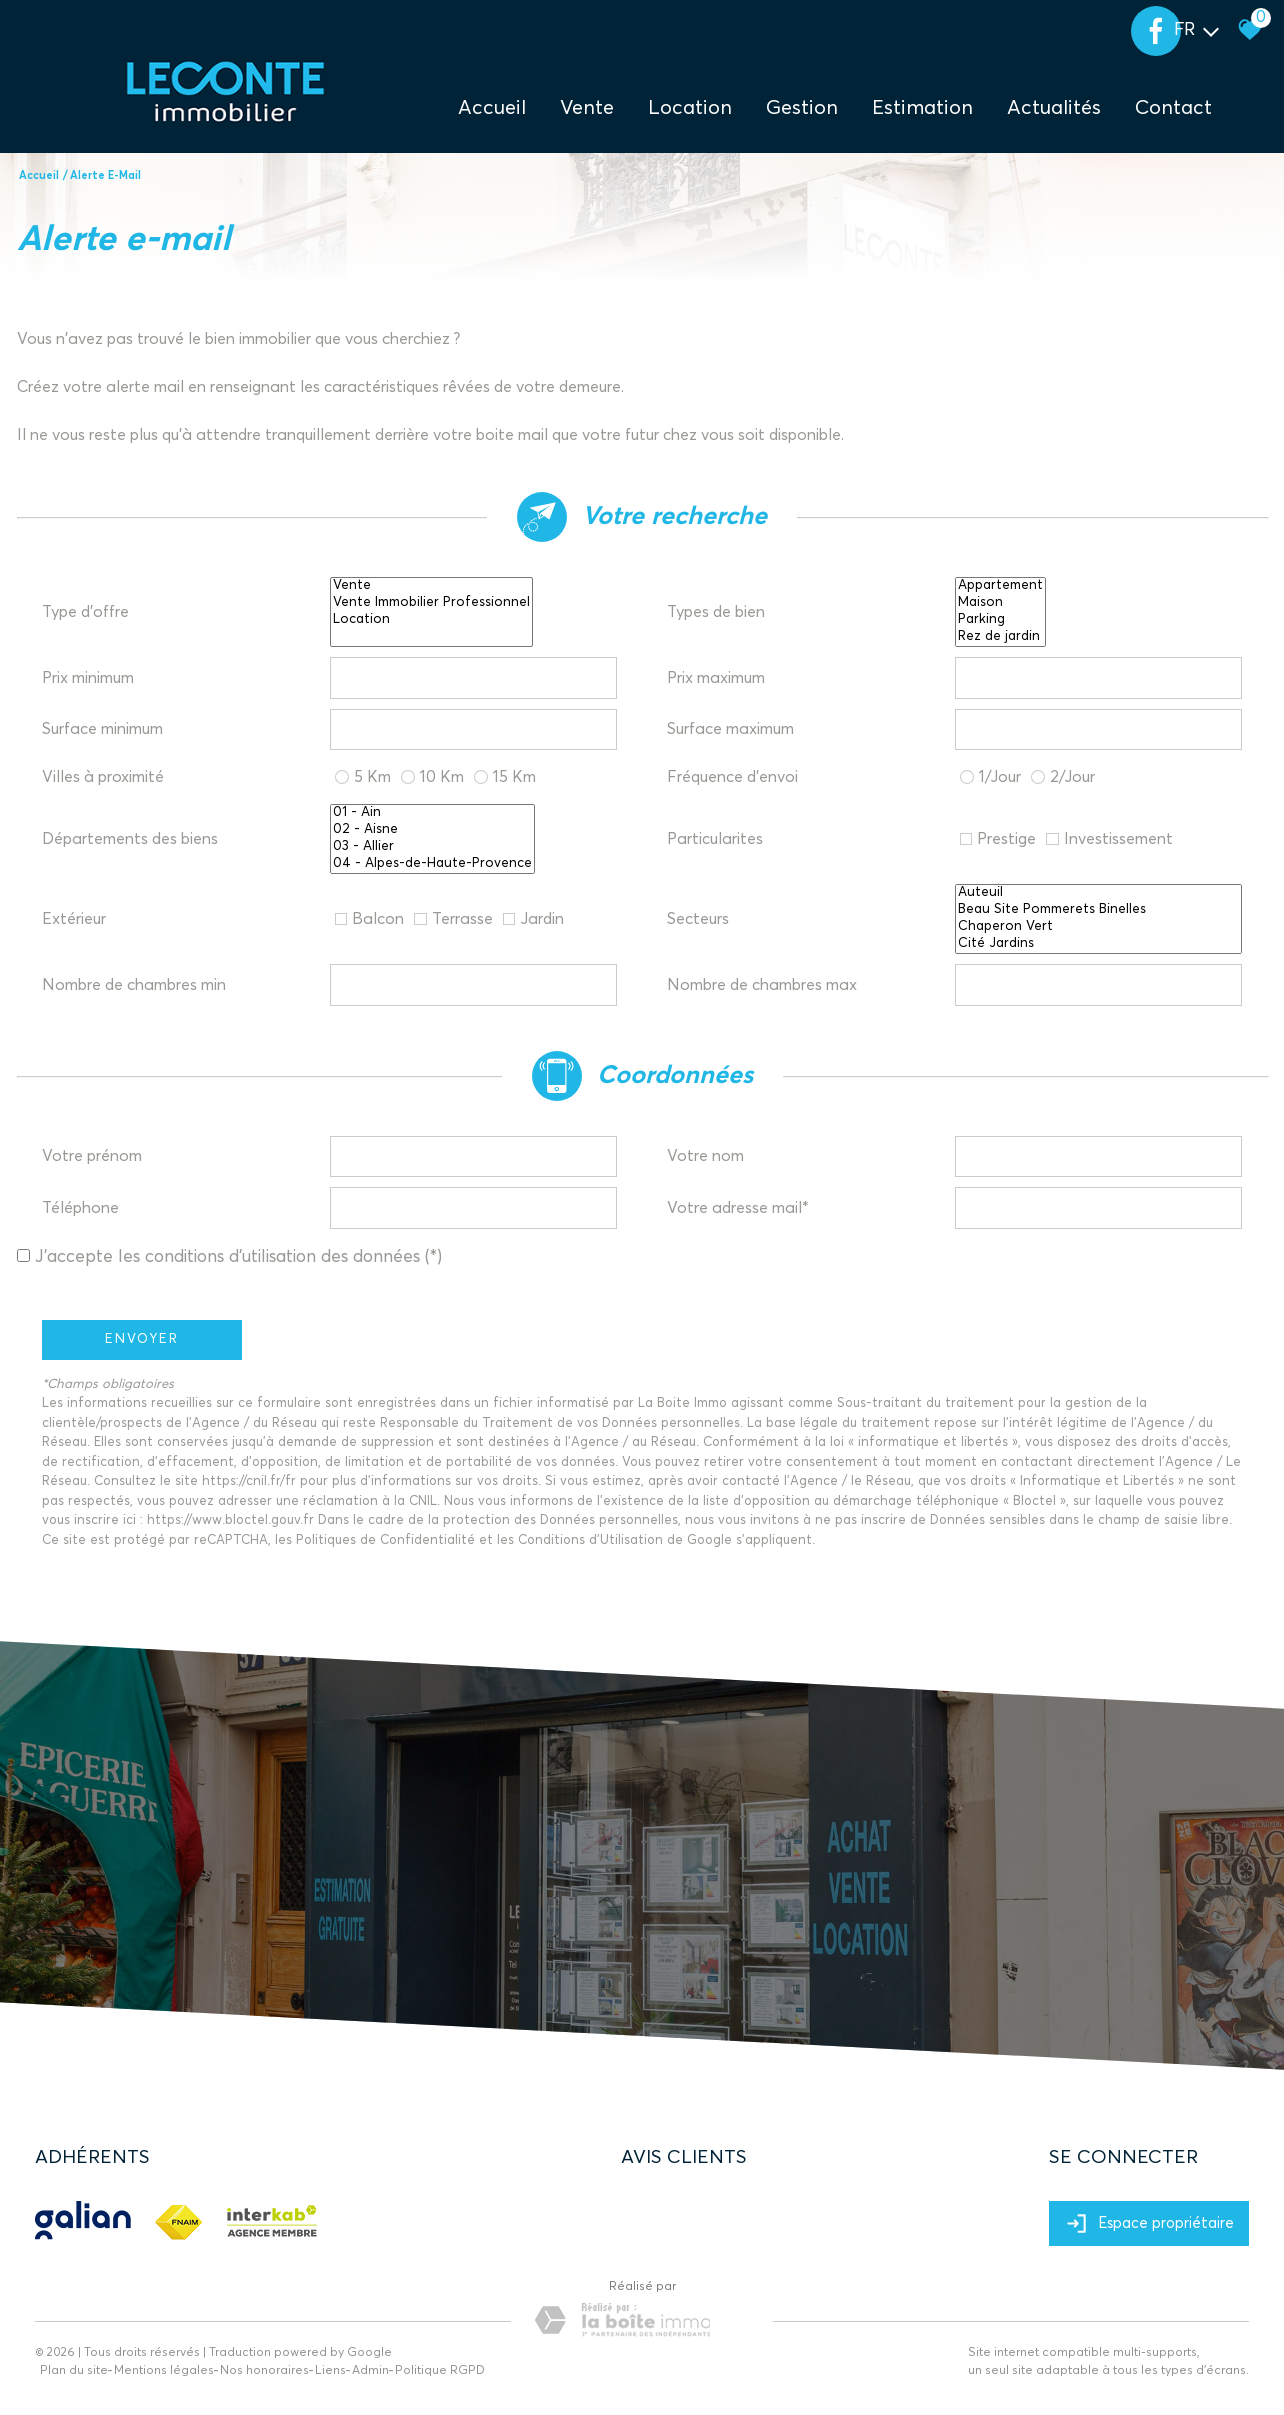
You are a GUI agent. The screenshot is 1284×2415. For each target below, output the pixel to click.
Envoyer (142, 1339)
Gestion (802, 108)
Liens (330, 2371)
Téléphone (80, 1208)
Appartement (1000, 586)
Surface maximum (730, 729)
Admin (370, 2371)
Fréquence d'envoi (732, 777)
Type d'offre (85, 612)
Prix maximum (716, 678)
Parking (1000, 620)
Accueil (492, 108)
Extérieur (74, 919)
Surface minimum (102, 729)
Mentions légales (164, 2371)
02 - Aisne (432, 830)
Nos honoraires (264, 2371)
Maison (1000, 603)
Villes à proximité (103, 777)
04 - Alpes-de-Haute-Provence (432, 864)
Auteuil (1099, 893)
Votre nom (705, 1156)
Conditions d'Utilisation (590, 1540)
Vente (431, 586)
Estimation (922, 108)
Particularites (715, 839)
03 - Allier (432, 847)
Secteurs (698, 919)
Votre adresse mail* (738, 1208)
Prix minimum (88, 678)
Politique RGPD (440, 2371)
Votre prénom (92, 1156)
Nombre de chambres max (762, 985)
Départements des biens (130, 839)
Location (690, 108)
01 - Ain (432, 813)
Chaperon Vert (1099, 927)
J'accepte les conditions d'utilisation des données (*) (238, 1257)
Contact (1173, 108)
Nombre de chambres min (134, 985)
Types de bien (716, 612)
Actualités (1054, 108)
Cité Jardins (1099, 944)
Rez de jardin (1000, 637)
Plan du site (74, 2371)
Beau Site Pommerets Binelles (1099, 910)
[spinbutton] (474, 678)
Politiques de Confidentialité (385, 1540)
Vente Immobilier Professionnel (431, 603)
